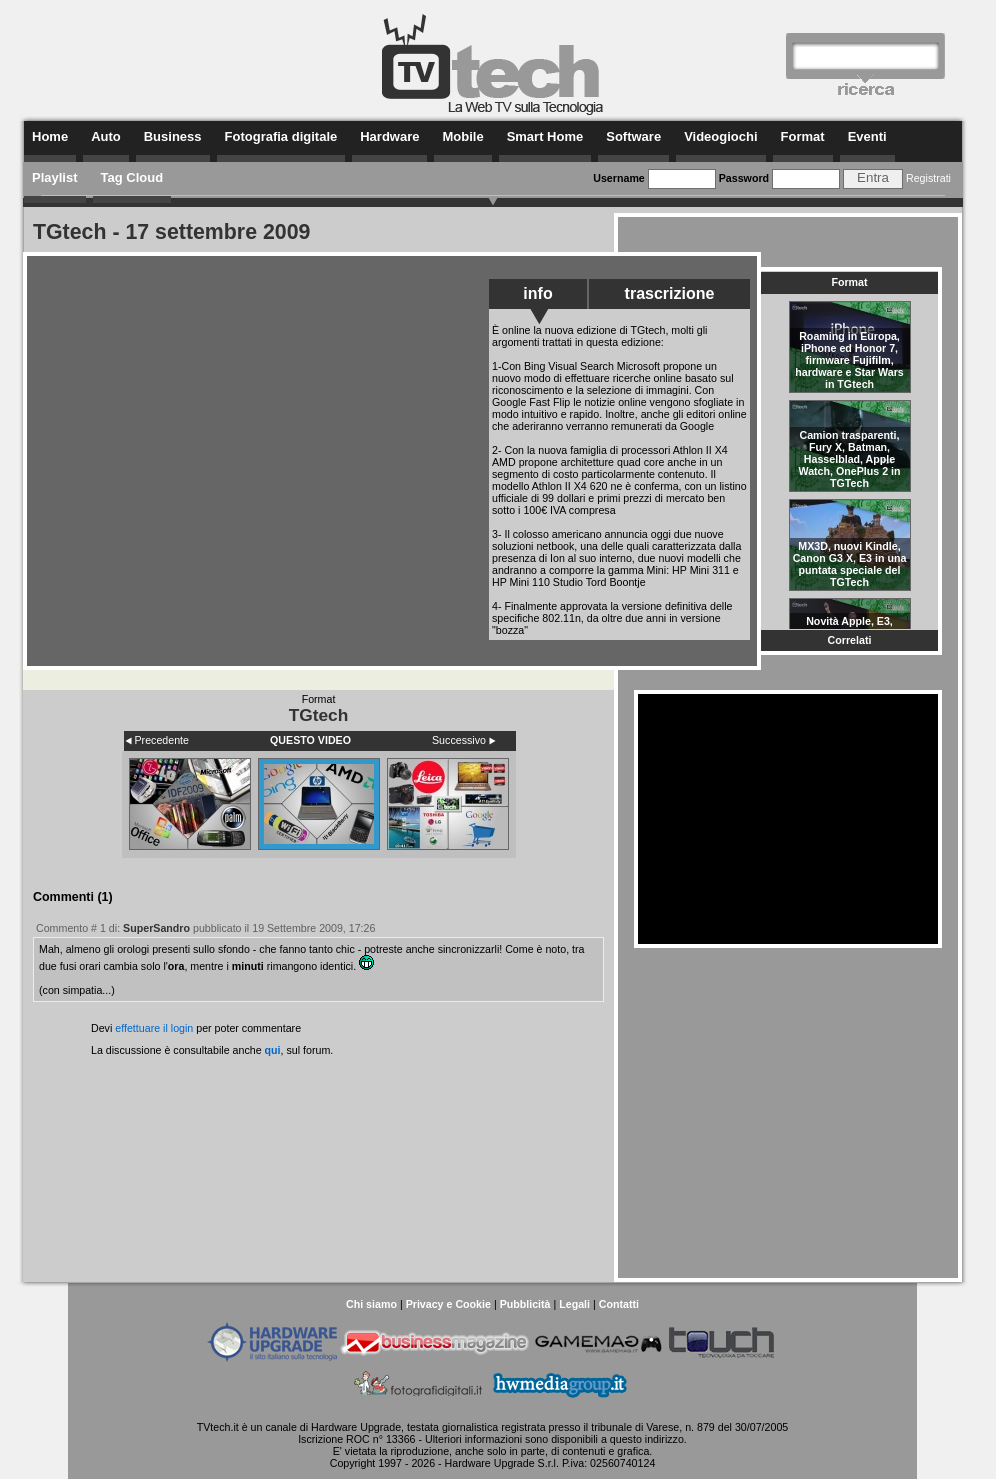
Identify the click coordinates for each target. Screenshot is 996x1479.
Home (50, 136)
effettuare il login (154, 1028)
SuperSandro (156, 928)
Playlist (55, 177)
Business (173, 136)
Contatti (619, 1304)
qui (273, 1050)
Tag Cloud (132, 177)
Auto (106, 136)
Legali (574, 1304)
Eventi (867, 136)
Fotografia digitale (281, 136)
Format (803, 136)
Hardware (389, 136)
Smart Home (545, 136)
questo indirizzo (647, 1439)
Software (633, 136)
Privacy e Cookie (448, 1304)
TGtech (319, 715)
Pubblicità (525, 1304)
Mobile (462, 136)
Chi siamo (371, 1304)
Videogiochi (720, 136)
